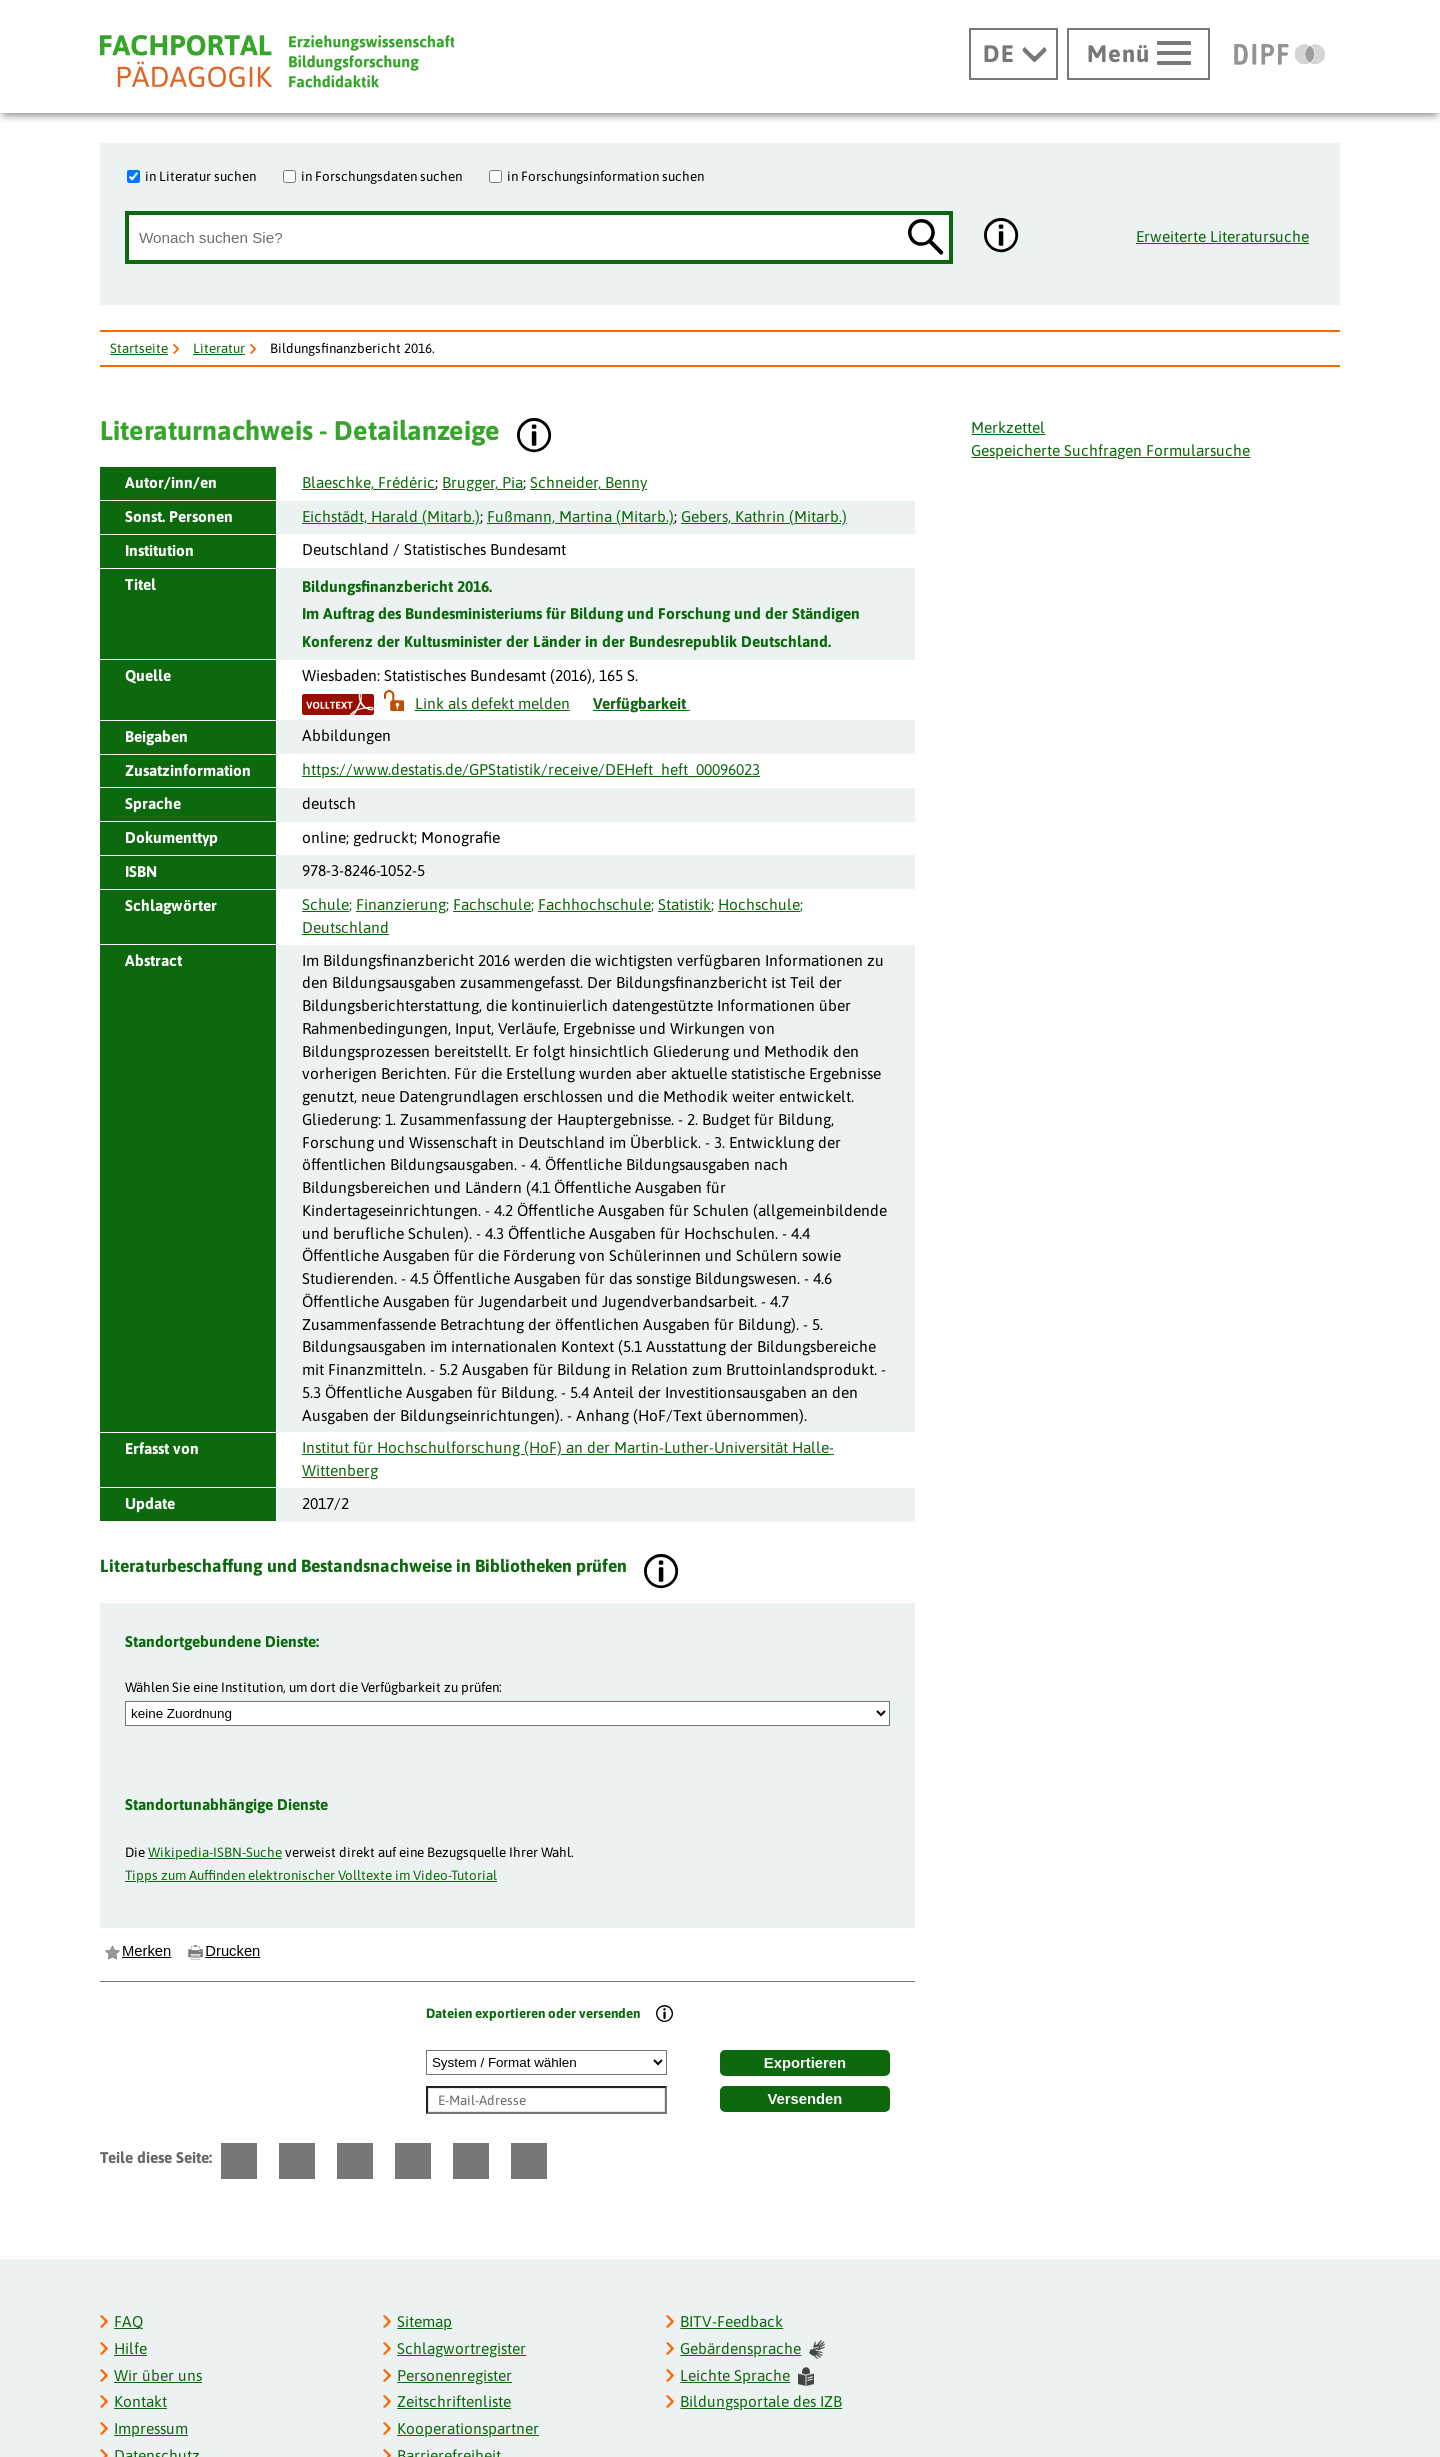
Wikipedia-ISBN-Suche (215, 1852)
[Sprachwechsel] (1013, 54)
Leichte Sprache (747, 2376)
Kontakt (140, 2401)
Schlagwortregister (461, 2348)
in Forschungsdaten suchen (381, 176)
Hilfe (130, 2348)
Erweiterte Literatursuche (1222, 236)
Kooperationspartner (468, 2428)
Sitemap (424, 2321)
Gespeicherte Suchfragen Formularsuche (1110, 450)
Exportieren (805, 2063)
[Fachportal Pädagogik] (277, 61)
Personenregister (454, 2375)
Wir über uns (158, 2375)
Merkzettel (1008, 427)
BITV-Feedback (731, 2321)
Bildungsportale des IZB (761, 2401)
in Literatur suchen (200, 176)
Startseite (139, 348)
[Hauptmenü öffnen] (1138, 54)
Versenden (805, 2099)
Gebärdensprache (752, 2349)
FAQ (128, 2321)
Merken (146, 1951)
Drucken (232, 1951)
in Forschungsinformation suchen (605, 176)
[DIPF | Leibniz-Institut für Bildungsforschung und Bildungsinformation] (1279, 54)
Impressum (151, 2428)
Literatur (219, 348)
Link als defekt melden (492, 703)
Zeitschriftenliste (454, 2401)
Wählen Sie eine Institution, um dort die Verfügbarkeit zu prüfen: (313, 1687)
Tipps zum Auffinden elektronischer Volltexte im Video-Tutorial (311, 1875)
